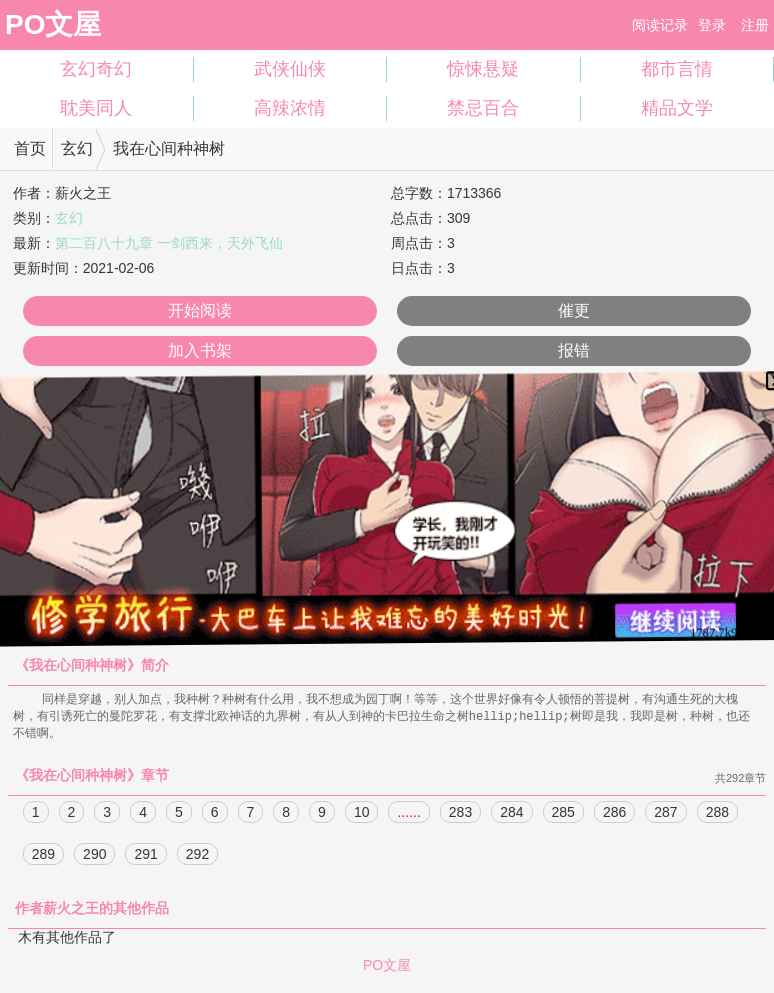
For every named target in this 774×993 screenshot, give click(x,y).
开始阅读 (200, 310)
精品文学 (677, 108)
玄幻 (77, 148)
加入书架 (200, 350)
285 (563, 815)
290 (94, 857)
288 (717, 815)
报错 (574, 350)
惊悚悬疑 (483, 69)
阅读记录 (660, 25)
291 (145, 857)
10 (362, 815)
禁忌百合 (483, 108)
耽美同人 (96, 108)
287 (665, 815)
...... (408, 815)
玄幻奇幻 (96, 69)
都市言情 (677, 69)
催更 (574, 310)
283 (460, 815)
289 (43, 857)
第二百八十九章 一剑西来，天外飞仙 (169, 243)
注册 (755, 25)
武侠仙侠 (290, 69)
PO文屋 (53, 24)
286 (614, 815)
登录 (712, 25)
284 (511, 815)
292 (197, 857)
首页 (30, 148)
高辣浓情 (290, 108)
